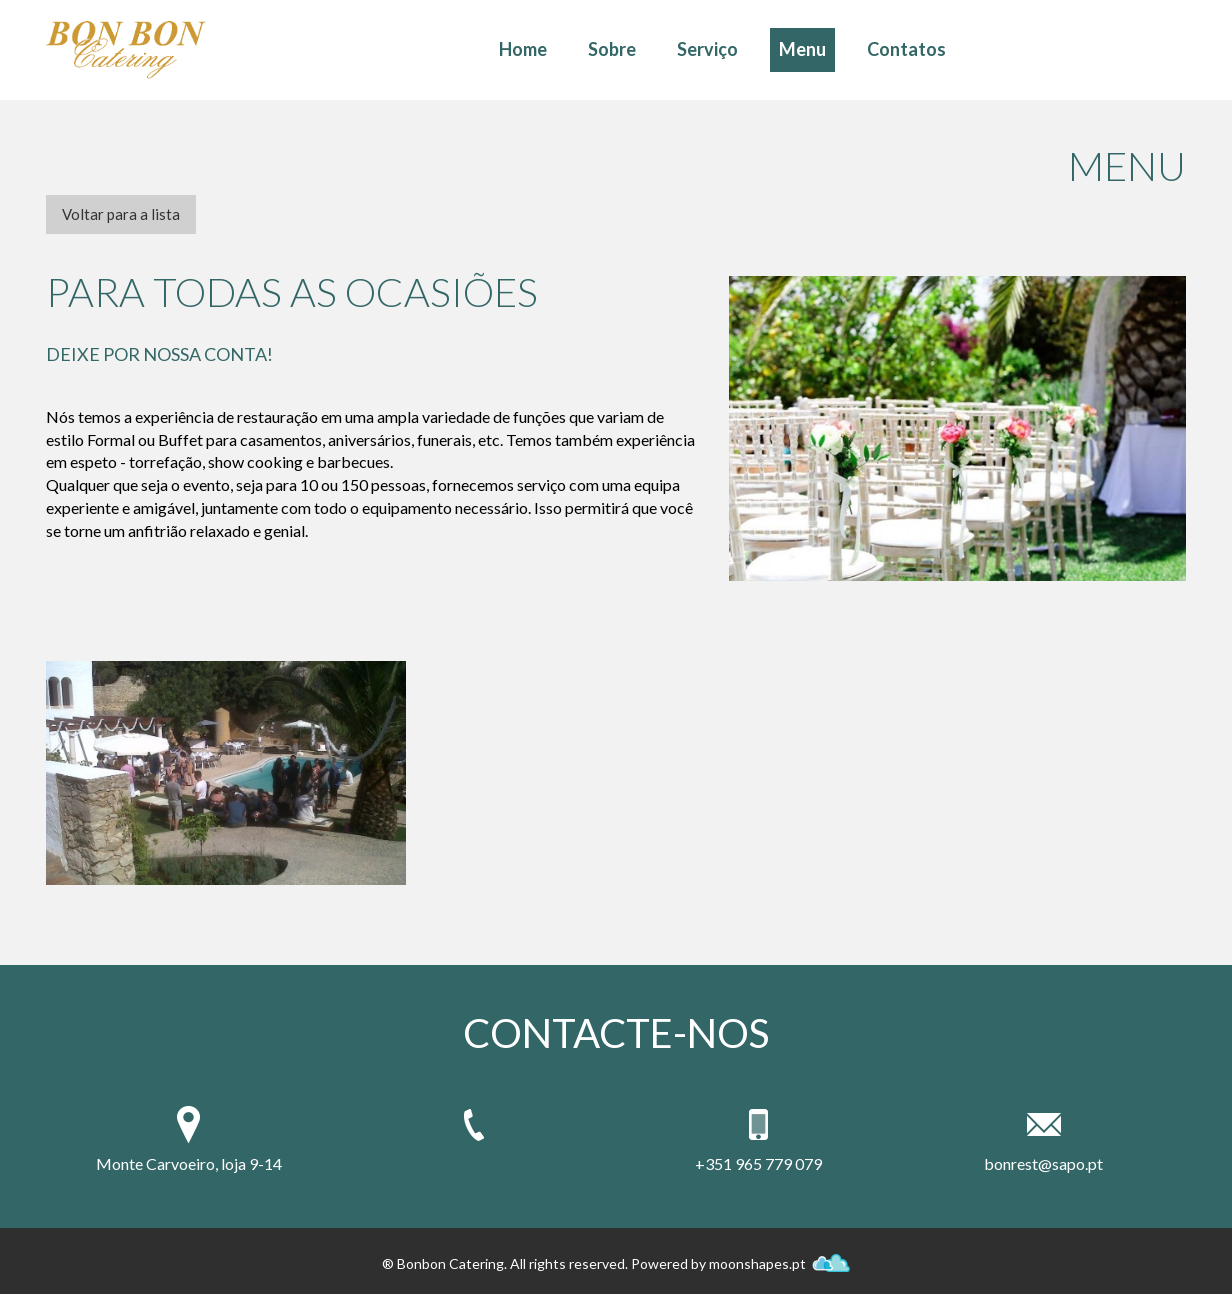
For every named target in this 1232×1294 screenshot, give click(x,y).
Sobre (612, 49)
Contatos (906, 49)
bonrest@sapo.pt (1043, 1163)
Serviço (707, 49)
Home (523, 49)
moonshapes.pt (779, 1263)
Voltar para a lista (121, 214)
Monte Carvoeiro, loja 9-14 (189, 1163)
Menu (802, 49)
